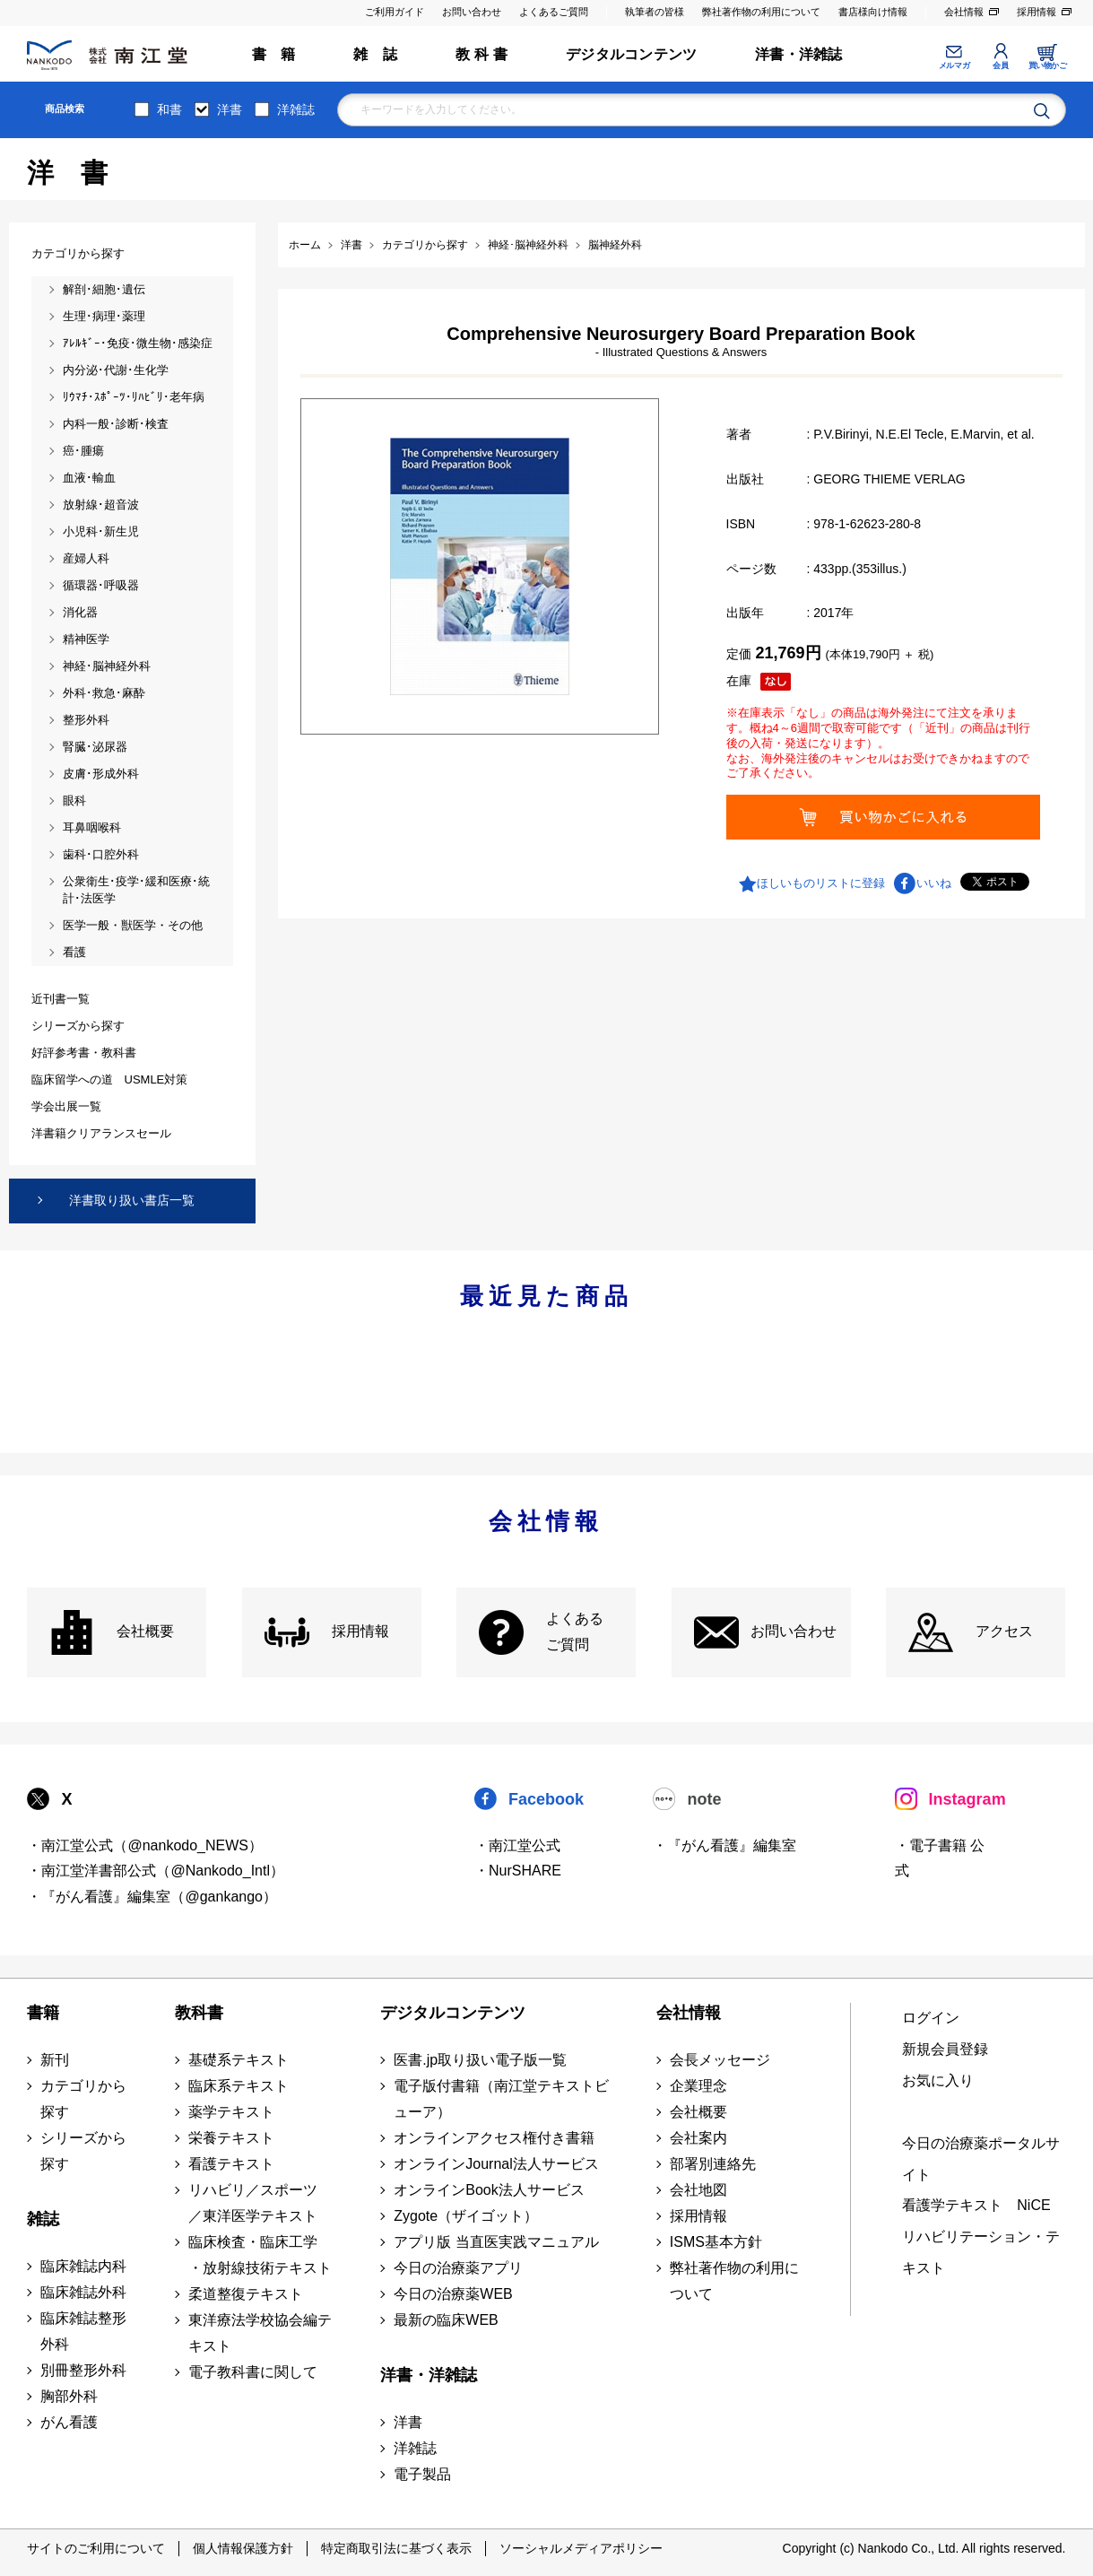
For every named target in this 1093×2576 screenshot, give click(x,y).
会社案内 (698, 2137)
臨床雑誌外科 (83, 2292)
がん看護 (69, 2422)
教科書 (199, 2013)
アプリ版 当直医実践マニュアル (496, 2242)
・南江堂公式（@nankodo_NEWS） (145, 1845)
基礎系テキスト (238, 2059)
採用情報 (1036, 11)
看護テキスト (231, 2163)
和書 (169, 109)
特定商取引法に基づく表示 (396, 2548)
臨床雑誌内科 (83, 2266)
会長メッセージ (720, 2059)
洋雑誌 (296, 109)
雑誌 (43, 2219)
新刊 (54, 2059)
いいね (933, 883)
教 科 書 (481, 54)
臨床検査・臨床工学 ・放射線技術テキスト (260, 2255)
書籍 (43, 2013)
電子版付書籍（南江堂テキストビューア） (501, 2098)
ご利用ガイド (394, 11)
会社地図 (698, 2189)
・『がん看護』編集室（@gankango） (152, 1896)
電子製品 (422, 2474)
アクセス (1004, 1631)
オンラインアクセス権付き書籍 (494, 2137)
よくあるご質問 (553, 11)
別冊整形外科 (83, 2370)
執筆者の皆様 (654, 11)
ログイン (930, 2017)
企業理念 (698, 2085)
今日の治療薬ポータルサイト (981, 2159)
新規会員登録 (945, 2049)
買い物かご (1047, 65)
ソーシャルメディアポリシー (581, 2548)
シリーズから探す (83, 2150)
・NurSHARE (517, 1870)
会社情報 (964, 11)
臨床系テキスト (238, 2085)
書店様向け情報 (872, 11)
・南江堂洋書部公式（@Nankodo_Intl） (155, 1870)
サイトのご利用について (96, 2548)
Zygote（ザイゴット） (466, 2216)
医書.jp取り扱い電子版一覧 (480, 2059)
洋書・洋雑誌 (798, 54)
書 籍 (274, 54)
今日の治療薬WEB (453, 2294)
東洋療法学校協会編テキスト (260, 2333)
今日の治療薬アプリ (458, 2268)
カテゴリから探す (83, 2098)
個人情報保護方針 (243, 2548)
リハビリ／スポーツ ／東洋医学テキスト (252, 2203)
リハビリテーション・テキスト (981, 2252)
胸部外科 (69, 2396)
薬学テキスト (231, 2111)
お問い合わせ (471, 11)
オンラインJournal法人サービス (496, 2163)
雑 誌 (375, 54)
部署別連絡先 (713, 2163)
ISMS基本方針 (716, 2242)
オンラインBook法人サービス (489, 2189)
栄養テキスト (231, 2137)
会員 (1000, 65)
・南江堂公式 (517, 1845)
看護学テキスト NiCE (976, 2205)
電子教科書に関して (252, 2372)
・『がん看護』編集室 (724, 1845)
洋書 (229, 109)
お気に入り (938, 2080)
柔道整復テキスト (245, 2294)
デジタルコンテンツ (631, 54)
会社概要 (145, 1631)
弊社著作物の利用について (761, 11)
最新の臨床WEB (446, 2320)
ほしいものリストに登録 (821, 883)
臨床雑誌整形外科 (83, 2331)
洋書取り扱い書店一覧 (132, 1200)
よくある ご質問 (574, 1631)
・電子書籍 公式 (940, 1858)
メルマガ (954, 65)
